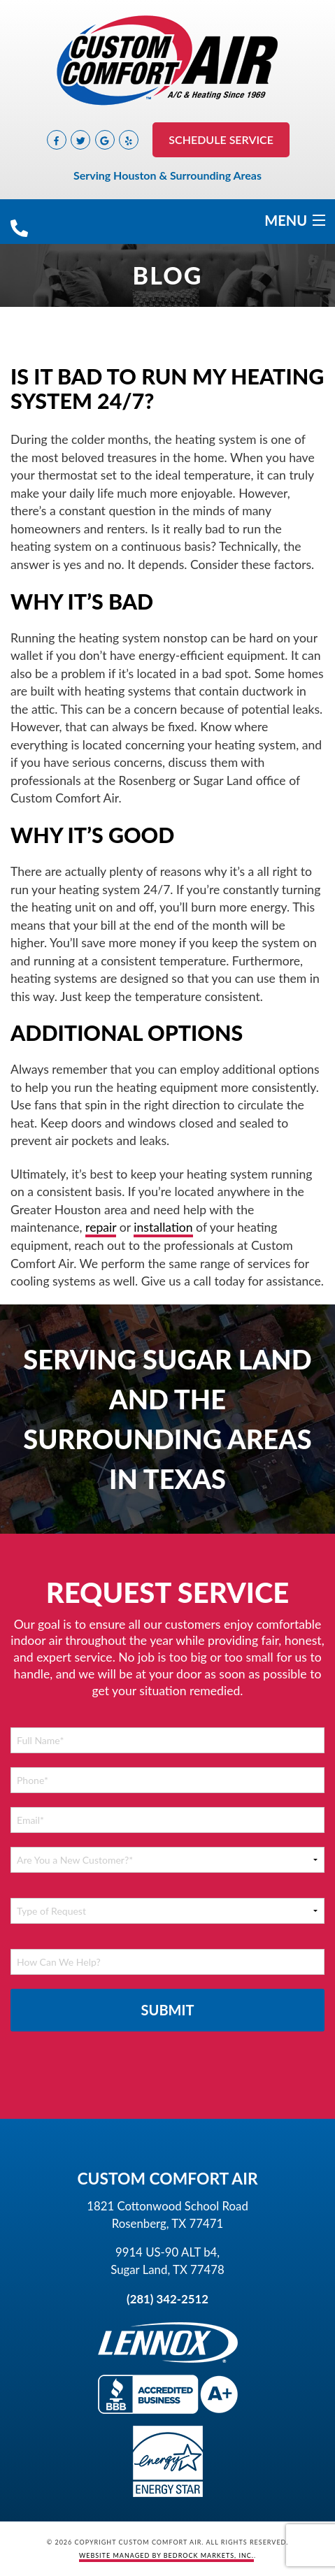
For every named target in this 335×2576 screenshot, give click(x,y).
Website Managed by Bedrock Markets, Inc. (166, 2555)
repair (100, 1227)
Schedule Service (221, 139)
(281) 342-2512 (167, 2298)
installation (163, 1227)
